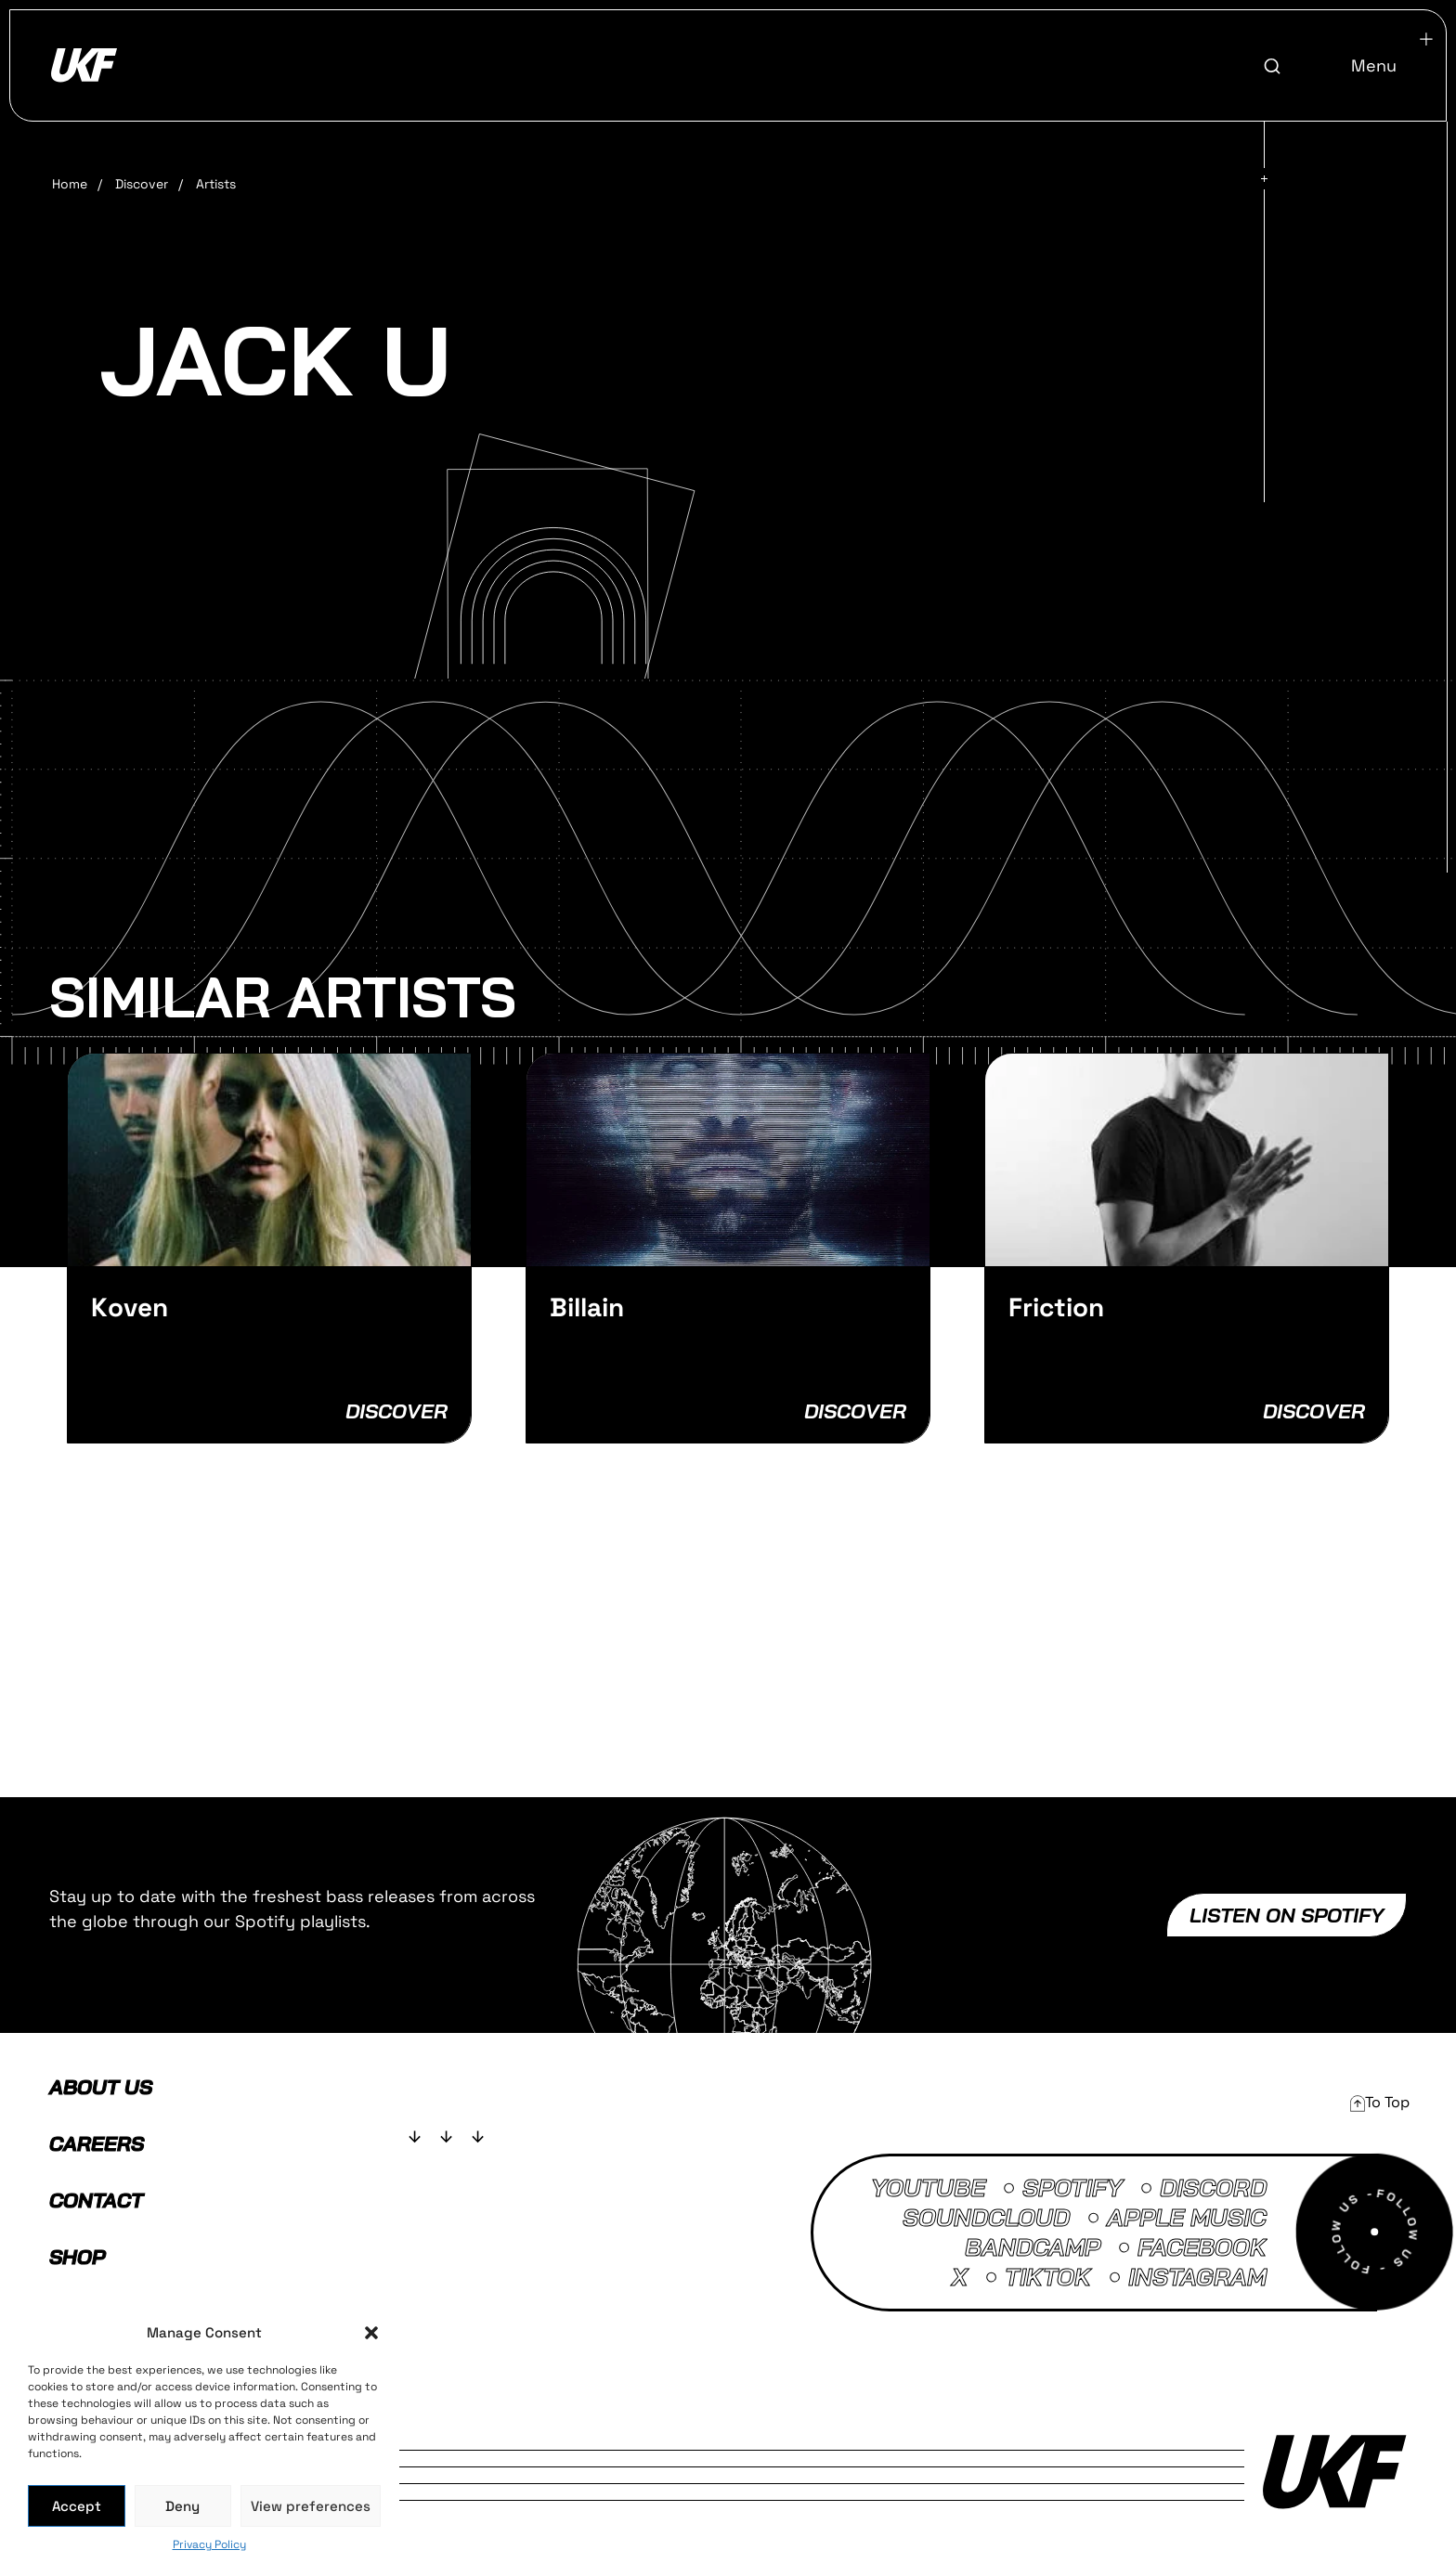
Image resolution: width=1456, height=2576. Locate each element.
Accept (76, 2506)
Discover (141, 183)
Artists (216, 183)
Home (69, 183)
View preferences (310, 2506)
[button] (371, 2333)
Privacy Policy (209, 2544)
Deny (182, 2506)
